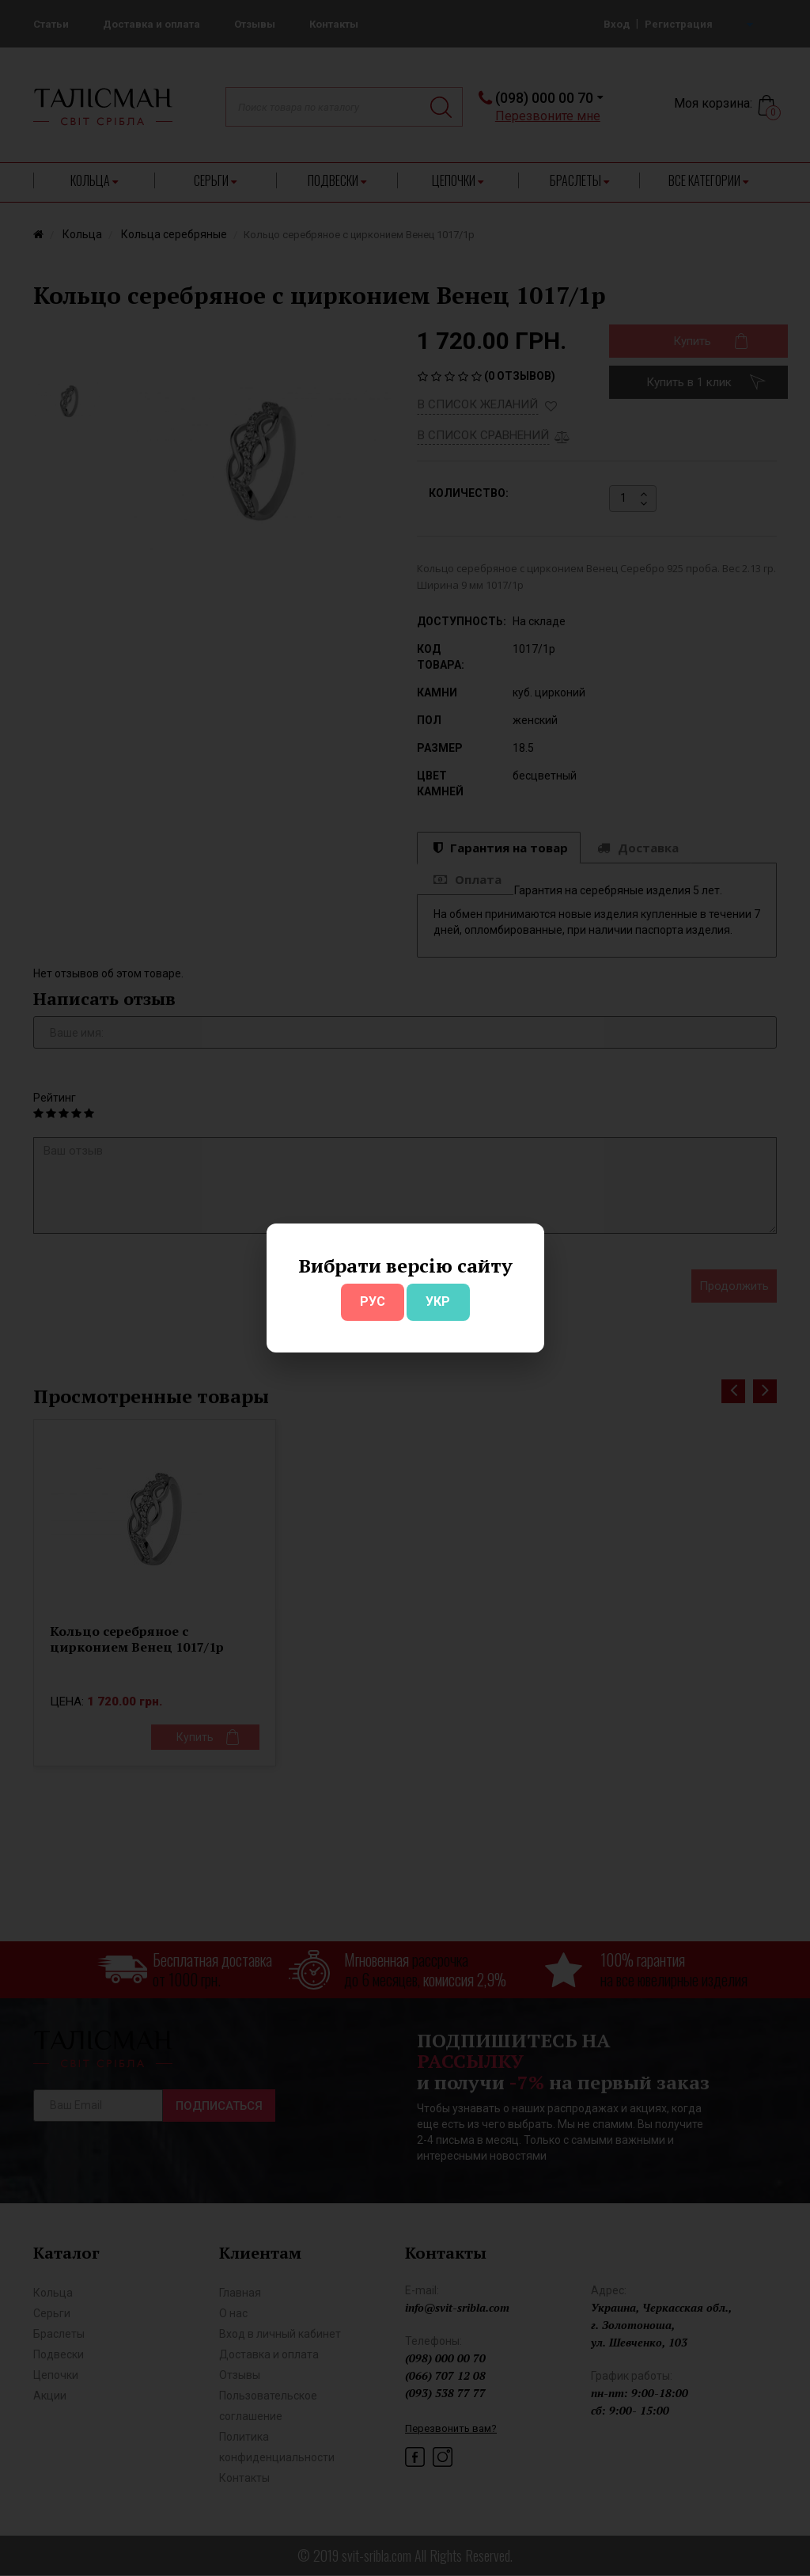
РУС (372, 1301)
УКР (438, 1301)
